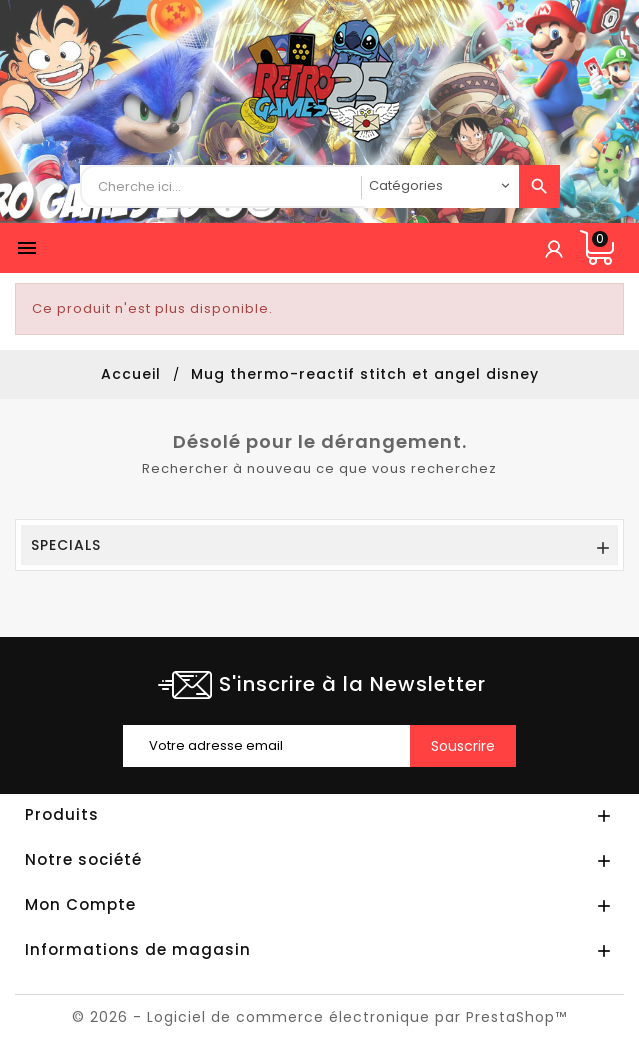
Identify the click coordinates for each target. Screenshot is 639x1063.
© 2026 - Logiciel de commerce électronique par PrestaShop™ (319, 1017)
